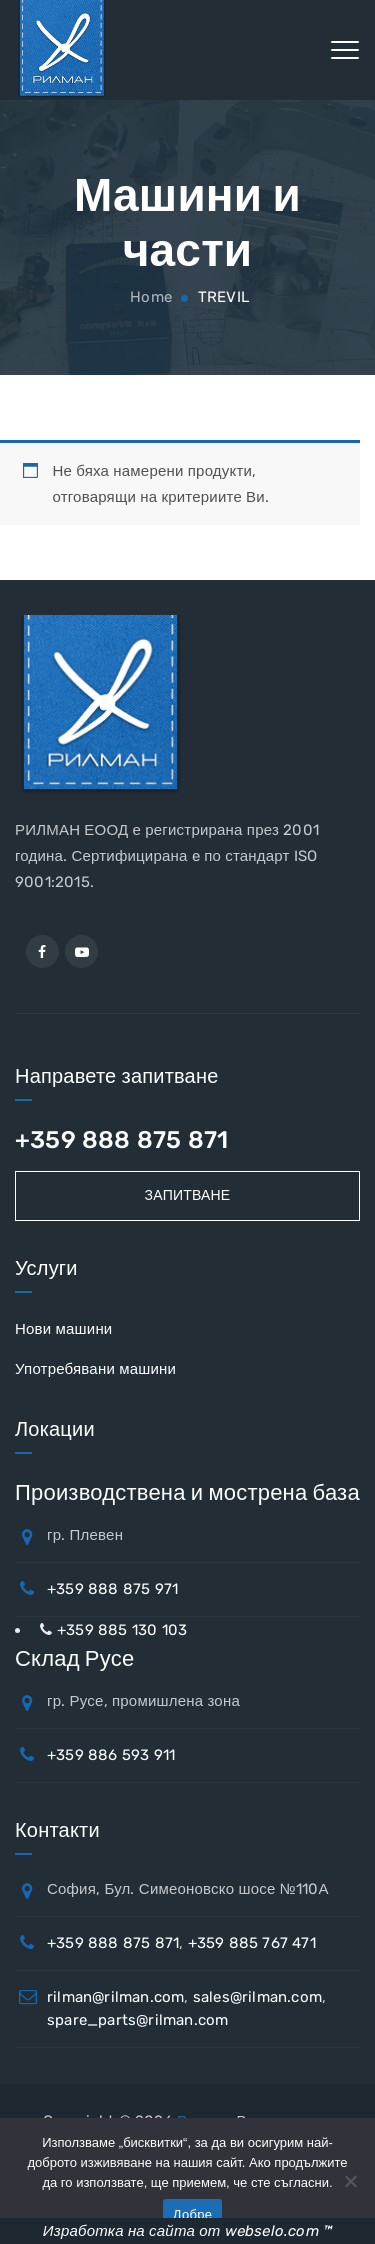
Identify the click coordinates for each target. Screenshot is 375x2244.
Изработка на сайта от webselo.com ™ (187, 2231)
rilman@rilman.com (115, 1997)
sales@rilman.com (257, 1997)
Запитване (188, 1195)
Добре (192, 2214)
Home (149, 297)
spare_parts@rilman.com (137, 2020)
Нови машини (63, 1329)
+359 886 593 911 (111, 1755)
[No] (350, 2181)
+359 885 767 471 (252, 1943)
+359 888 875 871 (121, 1140)
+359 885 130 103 (122, 1630)
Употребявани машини (95, 1369)
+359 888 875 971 (112, 1589)
